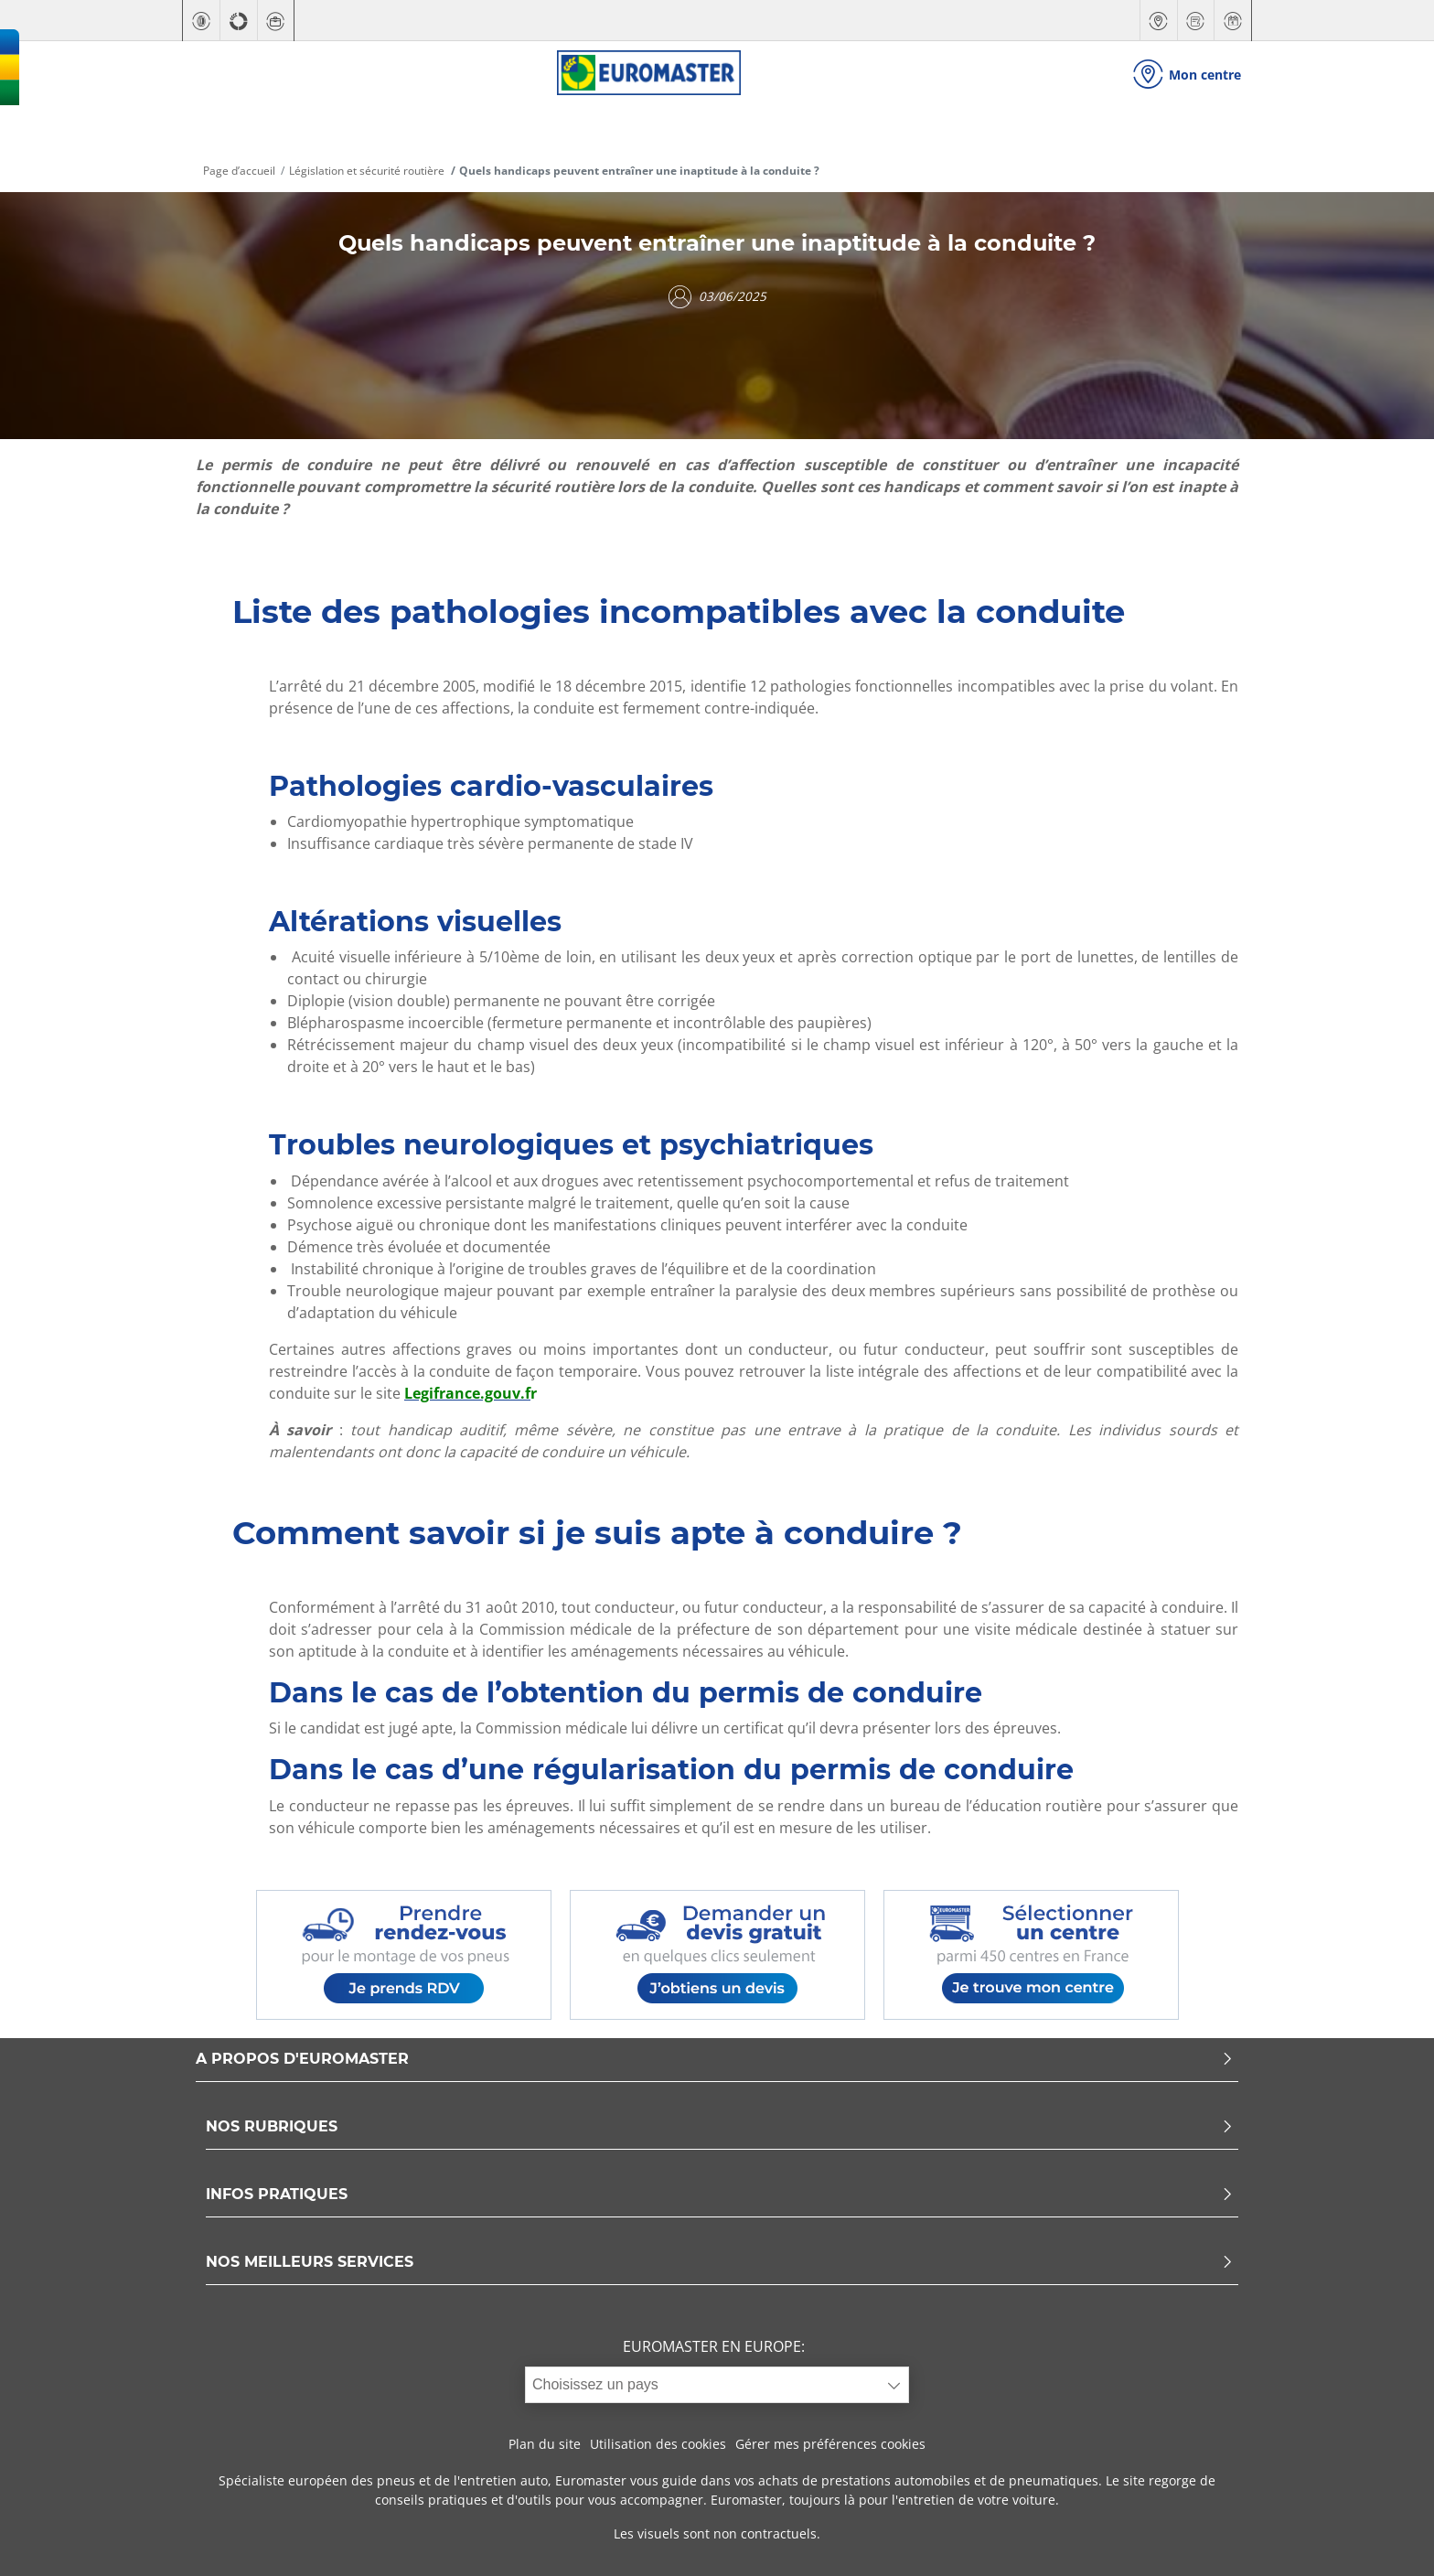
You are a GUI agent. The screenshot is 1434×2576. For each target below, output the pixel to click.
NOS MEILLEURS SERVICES (720, 2262)
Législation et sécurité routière (366, 170)
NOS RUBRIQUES (720, 2127)
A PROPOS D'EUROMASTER (715, 2059)
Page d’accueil (239, 170)
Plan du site (544, 2444)
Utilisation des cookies (658, 2444)
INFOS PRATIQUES (720, 2195)
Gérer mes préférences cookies (830, 2444)
